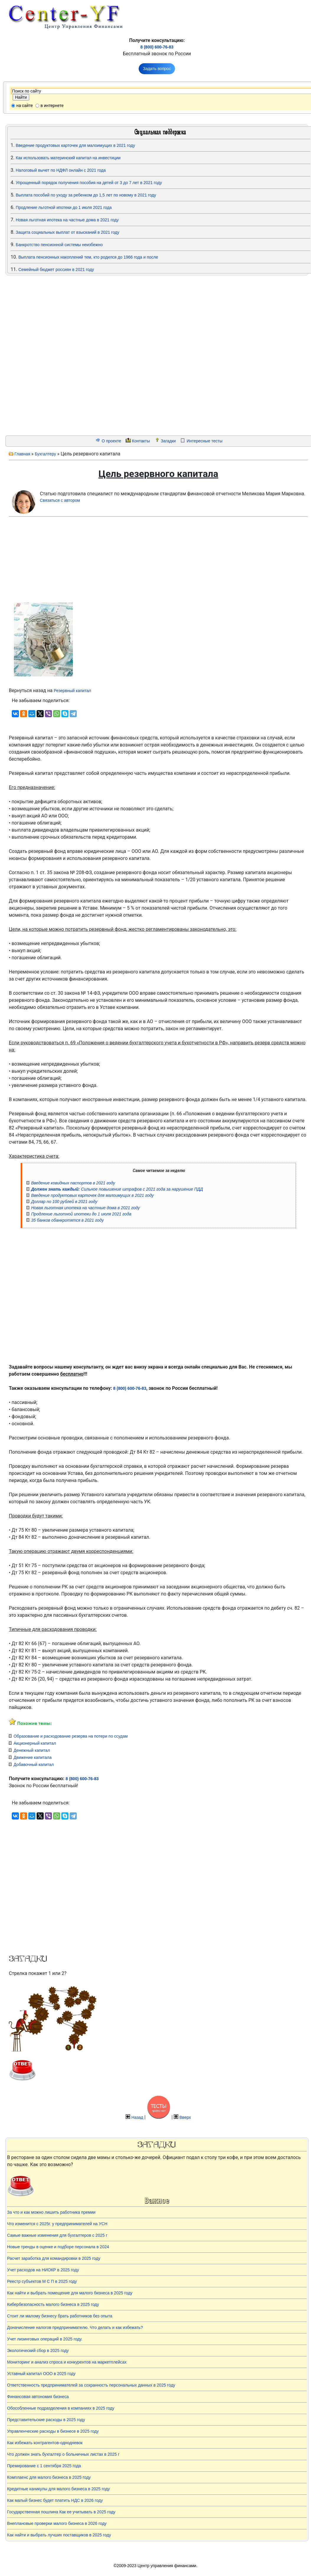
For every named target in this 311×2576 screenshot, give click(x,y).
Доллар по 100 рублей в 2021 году (64, 1201)
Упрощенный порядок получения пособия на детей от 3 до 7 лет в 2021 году (89, 182)
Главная (22, 454)
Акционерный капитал (35, 1743)
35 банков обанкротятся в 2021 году (67, 1220)
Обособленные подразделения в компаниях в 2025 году (60, 2408)
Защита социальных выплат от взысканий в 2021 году (67, 232)
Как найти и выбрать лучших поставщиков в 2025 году (59, 2535)
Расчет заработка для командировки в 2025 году (53, 2258)
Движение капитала (33, 1757)
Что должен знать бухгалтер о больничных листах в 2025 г (63, 2454)
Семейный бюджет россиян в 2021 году (56, 269)
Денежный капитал (32, 1750)
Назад (137, 2117)
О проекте (111, 441)
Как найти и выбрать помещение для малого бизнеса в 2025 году (69, 2293)
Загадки (168, 441)
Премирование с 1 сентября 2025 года (44, 2465)
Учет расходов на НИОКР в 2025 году (43, 2269)
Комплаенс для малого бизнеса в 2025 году (49, 2477)
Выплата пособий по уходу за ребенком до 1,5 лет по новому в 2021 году (86, 195)
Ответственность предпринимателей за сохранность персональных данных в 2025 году (91, 2385)
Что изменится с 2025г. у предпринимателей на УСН (57, 2223)
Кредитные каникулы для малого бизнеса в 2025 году (58, 2488)
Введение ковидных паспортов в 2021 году (73, 1183)
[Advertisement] (42, 355)
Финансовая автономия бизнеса (38, 2396)
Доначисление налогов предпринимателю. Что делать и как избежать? (75, 2327)
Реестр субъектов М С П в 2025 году (42, 2281)
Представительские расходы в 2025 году (46, 2419)
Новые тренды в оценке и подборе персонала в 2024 (58, 2246)
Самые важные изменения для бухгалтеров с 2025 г (57, 2235)
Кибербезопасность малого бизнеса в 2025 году (53, 2304)
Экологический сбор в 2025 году (38, 2350)
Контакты (141, 441)
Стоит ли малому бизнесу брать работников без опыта (59, 2316)
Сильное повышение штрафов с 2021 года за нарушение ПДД (117, 1189)
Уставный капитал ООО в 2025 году (41, 2373)
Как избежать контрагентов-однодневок (45, 2442)
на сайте (24, 105)
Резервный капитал (72, 690)
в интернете (51, 105)
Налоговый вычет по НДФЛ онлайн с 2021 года (61, 170)
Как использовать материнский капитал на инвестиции (68, 157)
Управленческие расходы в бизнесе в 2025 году (53, 2431)
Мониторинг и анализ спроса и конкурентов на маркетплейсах (67, 2362)
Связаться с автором (60, 500)
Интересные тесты (204, 441)
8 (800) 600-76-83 (156, 47)
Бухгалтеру (45, 454)
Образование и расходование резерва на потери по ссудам (71, 1736)
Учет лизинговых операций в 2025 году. (44, 2339)
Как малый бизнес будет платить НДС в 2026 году (55, 2500)
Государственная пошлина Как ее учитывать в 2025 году (61, 2512)
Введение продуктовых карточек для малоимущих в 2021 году (75, 145)
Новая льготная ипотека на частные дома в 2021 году (67, 219)
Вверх (185, 2117)
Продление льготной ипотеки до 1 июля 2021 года (64, 207)
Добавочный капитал (34, 1764)
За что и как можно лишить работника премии (51, 2212)
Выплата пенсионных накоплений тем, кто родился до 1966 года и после (88, 257)
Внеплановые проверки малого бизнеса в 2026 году (57, 2523)
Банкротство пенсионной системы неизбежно (59, 244)
